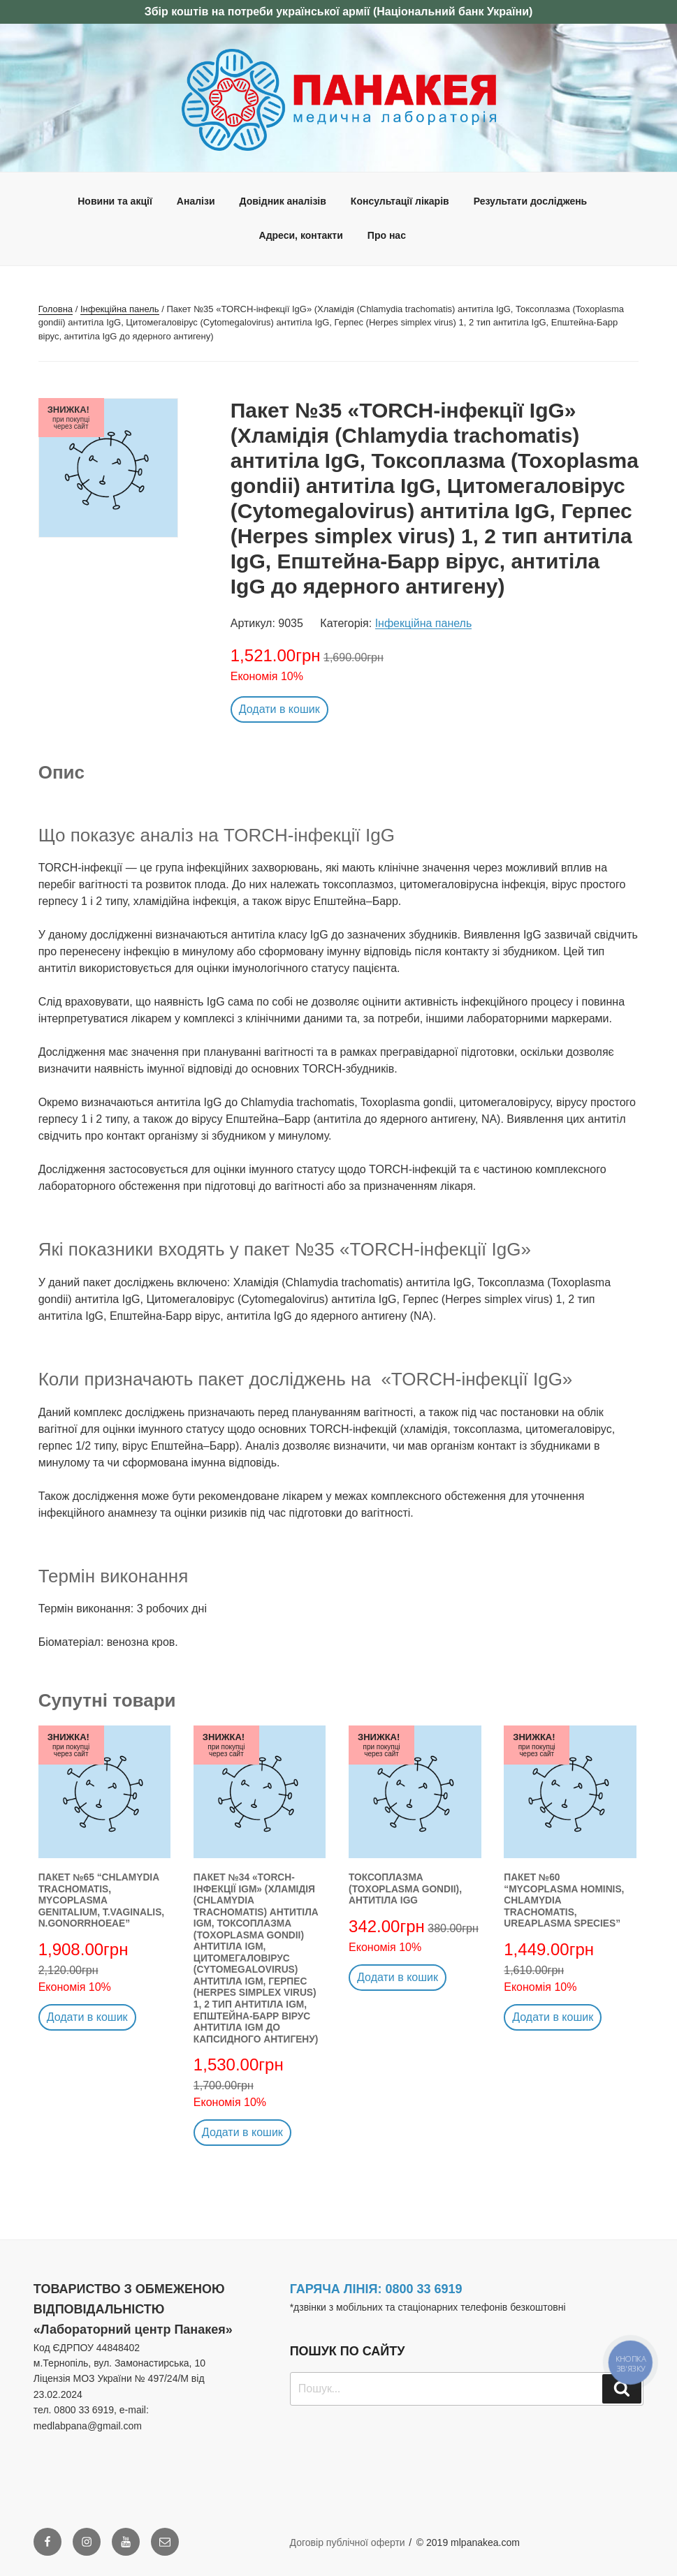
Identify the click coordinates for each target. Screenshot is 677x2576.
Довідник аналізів (283, 201)
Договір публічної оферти (347, 2542)
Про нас (386, 235)
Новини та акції (115, 201)
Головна (55, 309)
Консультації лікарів (400, 201)
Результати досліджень (531, 201)
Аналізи (196, 201)
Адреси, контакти (301, 235)
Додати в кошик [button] (279, 709)
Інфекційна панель (119, 309)
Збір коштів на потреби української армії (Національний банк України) (339, 11)
